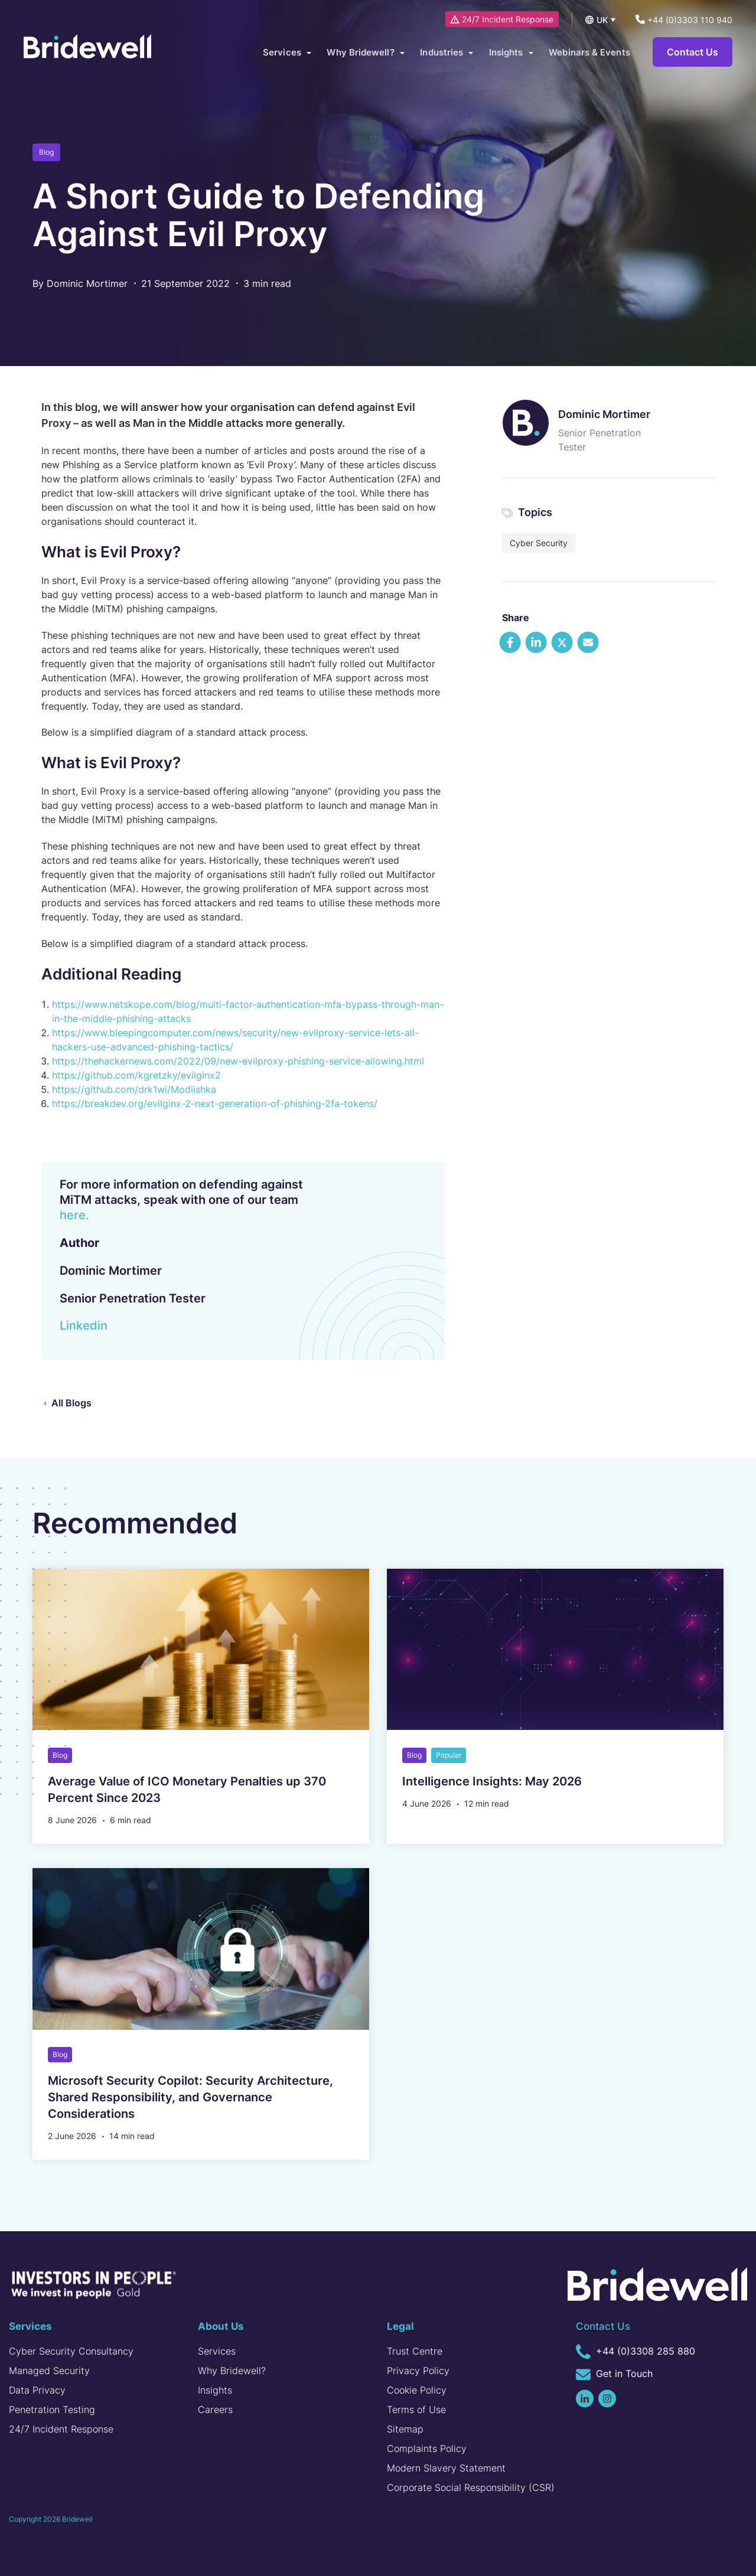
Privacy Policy (418, 2370)
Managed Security (49, 2370)
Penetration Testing (52, 2409)
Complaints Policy (427, 2448)
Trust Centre (414, 2351)
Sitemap (405, 2429)
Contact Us (692, 52)
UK (602, 20)
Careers (215, 2409)
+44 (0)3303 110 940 (684, 20)
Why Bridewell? (232, 2370)
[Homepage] (91, 53)
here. (74, 1215)
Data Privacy (37, 2390)
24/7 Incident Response (503, 19)
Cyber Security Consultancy (71, 2351)
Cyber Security (539, 543)
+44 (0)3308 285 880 (635, 2352)
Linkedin (83, 1325)
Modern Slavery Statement (446, 2468)
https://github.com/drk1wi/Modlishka (134, 1089)
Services (217, 2351)
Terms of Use (416, 2409)
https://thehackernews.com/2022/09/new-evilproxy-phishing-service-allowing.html (238, 1061)
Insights (215, 2390)
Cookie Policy (417, 2390)
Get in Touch (614, 2375)
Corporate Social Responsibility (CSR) (471, 2487)
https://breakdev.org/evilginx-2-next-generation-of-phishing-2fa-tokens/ (214, 1103)
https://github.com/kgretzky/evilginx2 (136, 1075)
